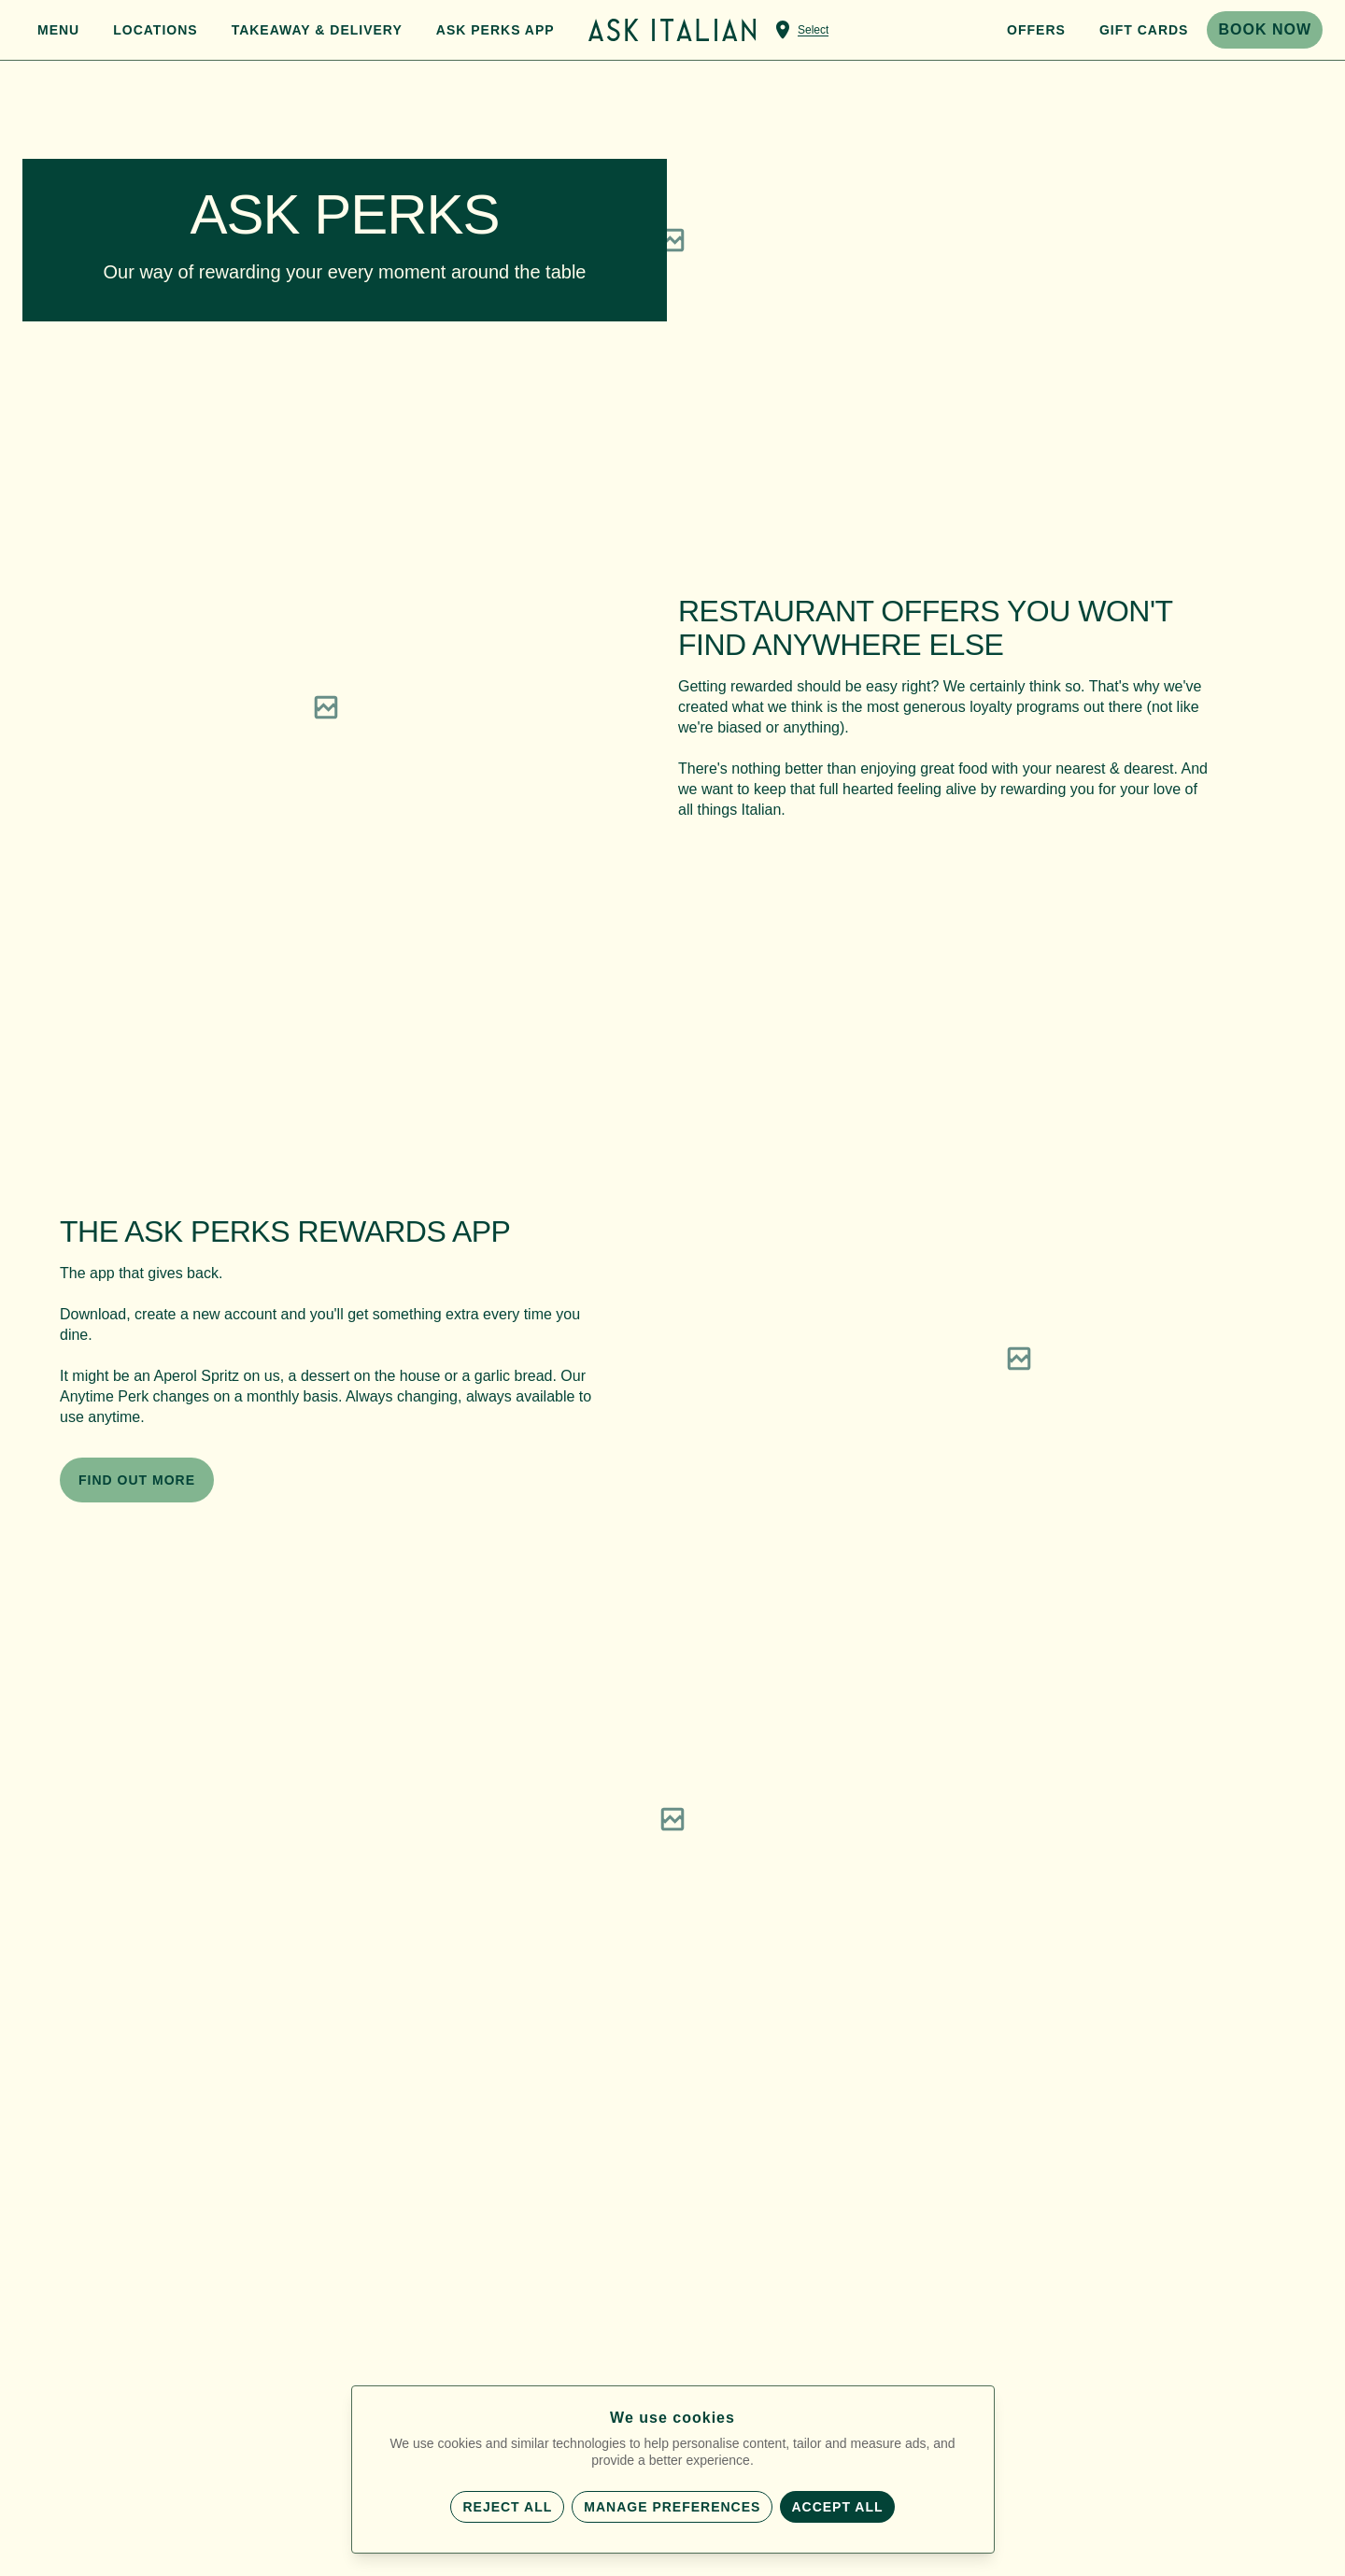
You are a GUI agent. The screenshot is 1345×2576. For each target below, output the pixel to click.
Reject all (507, 2506)
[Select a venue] (800, 30)
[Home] (672, 30)
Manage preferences (672, 2506)
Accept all (837, 2506)
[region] (326, 707)
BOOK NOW (1264, 29)
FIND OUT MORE (136, 1480)
